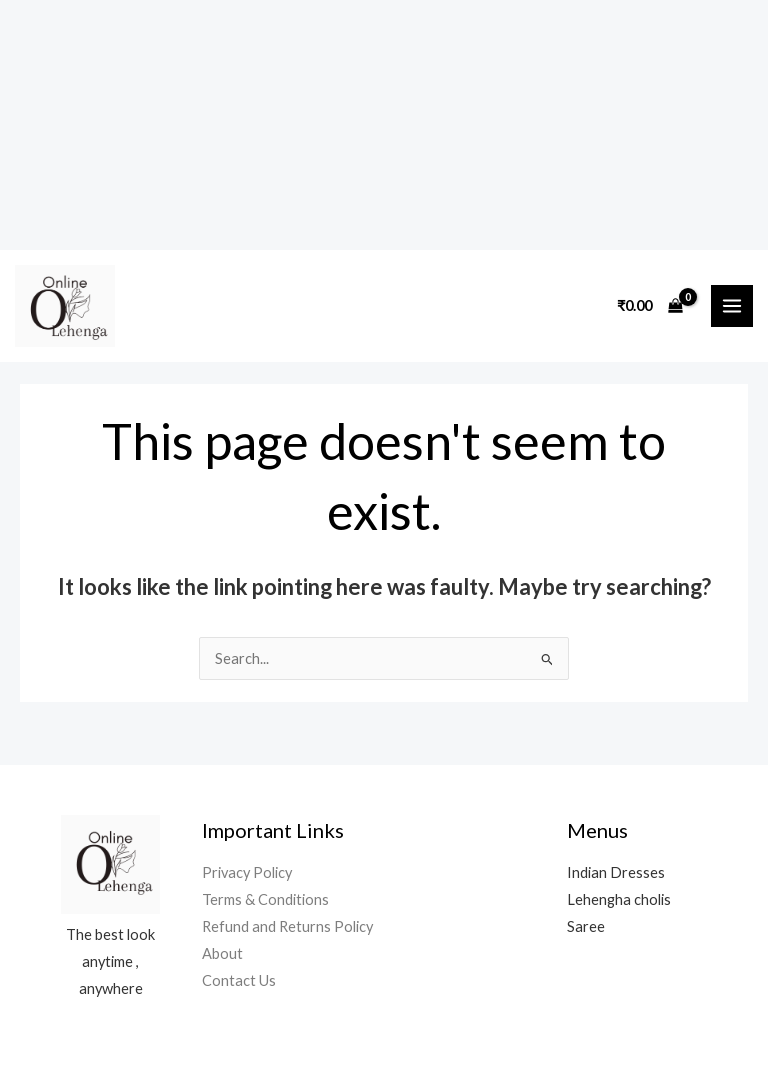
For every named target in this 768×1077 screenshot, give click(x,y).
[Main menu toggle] (732, 306)
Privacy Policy (247, 872)
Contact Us (239, 980)
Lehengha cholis (619, 899)
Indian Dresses (616, 872)
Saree (586, 926)
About (222, 953)
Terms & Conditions (265, 899)
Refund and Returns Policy (287, 926)
